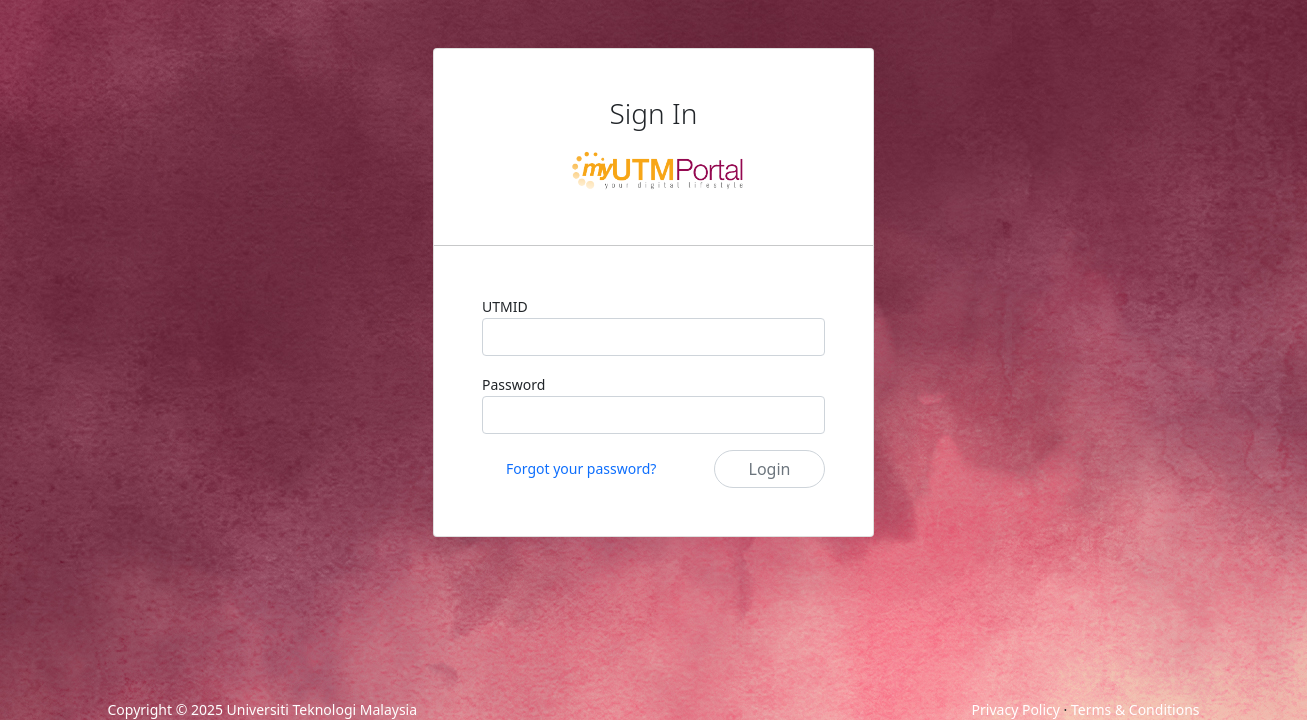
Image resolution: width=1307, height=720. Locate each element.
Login (770, 469)
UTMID (505, 306)
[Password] (653, 415)
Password (513, 384)
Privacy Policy (1016, 709)
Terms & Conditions (1135, 709)
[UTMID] (653, 337)
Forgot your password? (581, 468)
